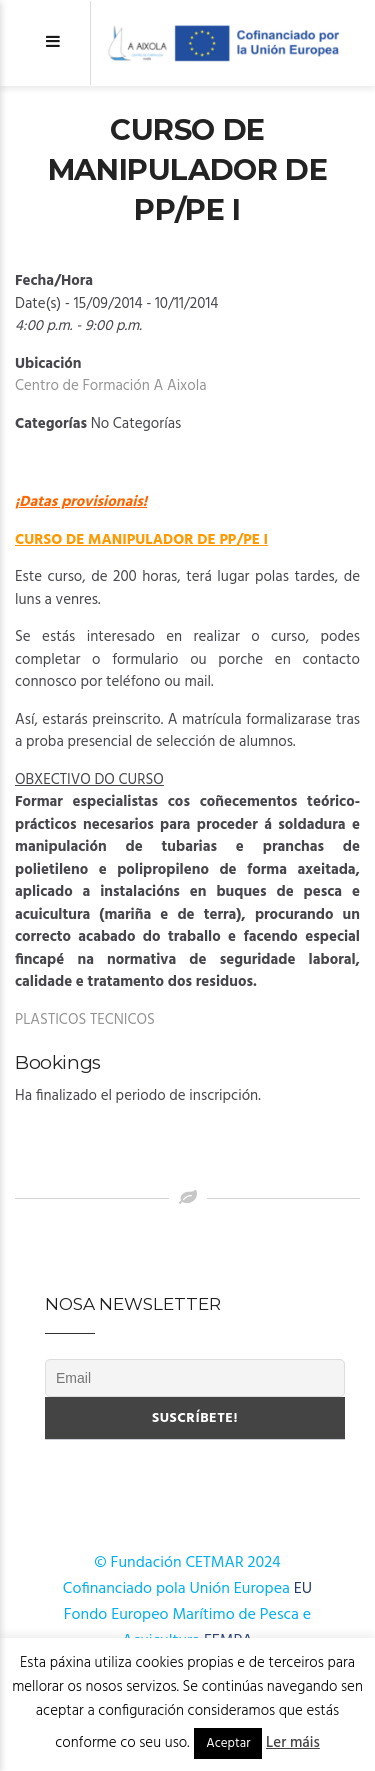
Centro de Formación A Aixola (111, 386)
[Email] (195, 1378)
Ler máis (293, 1743)
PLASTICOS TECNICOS (85, 1020)
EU (303, 1589)
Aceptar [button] (228, 1743)
